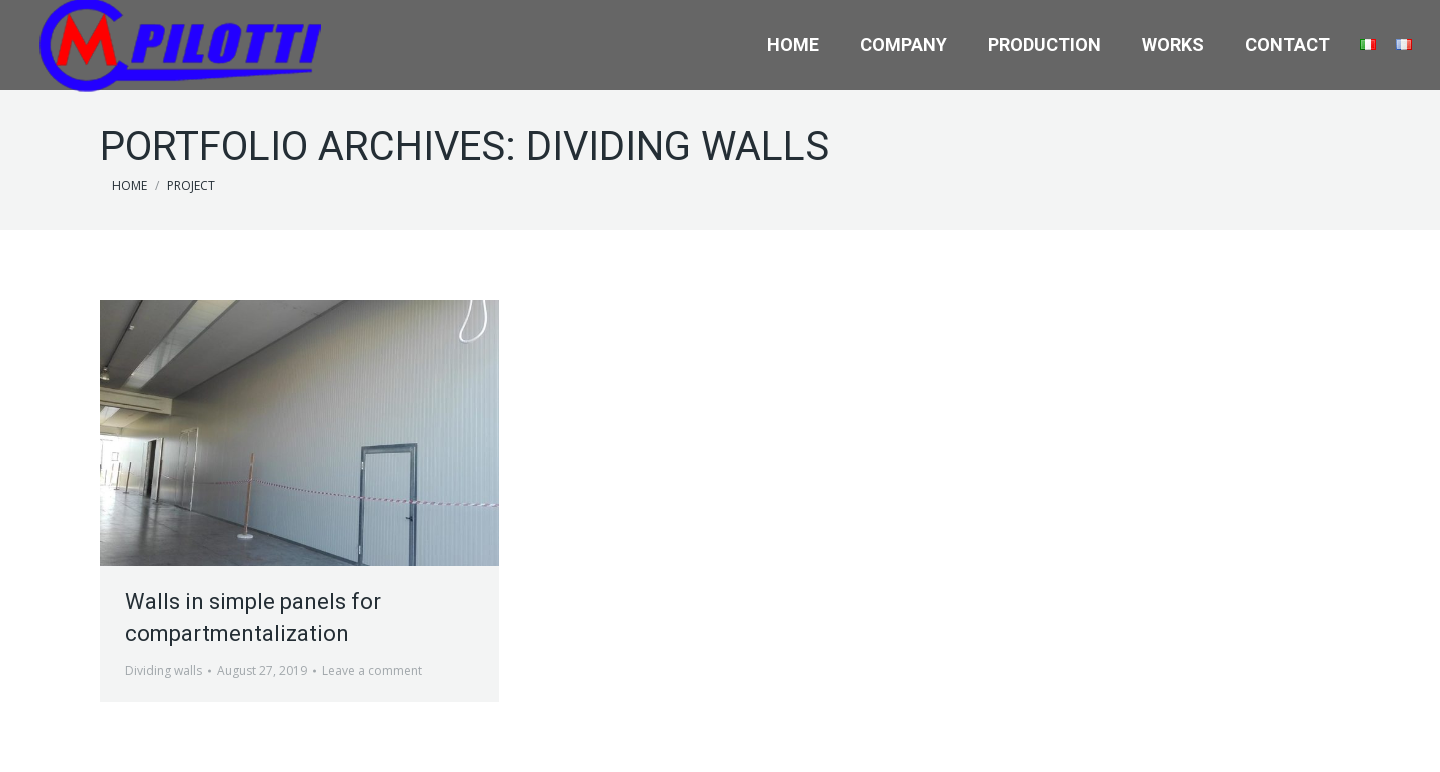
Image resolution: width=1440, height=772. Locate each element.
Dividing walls (163, 670)
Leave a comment (372, 670)
